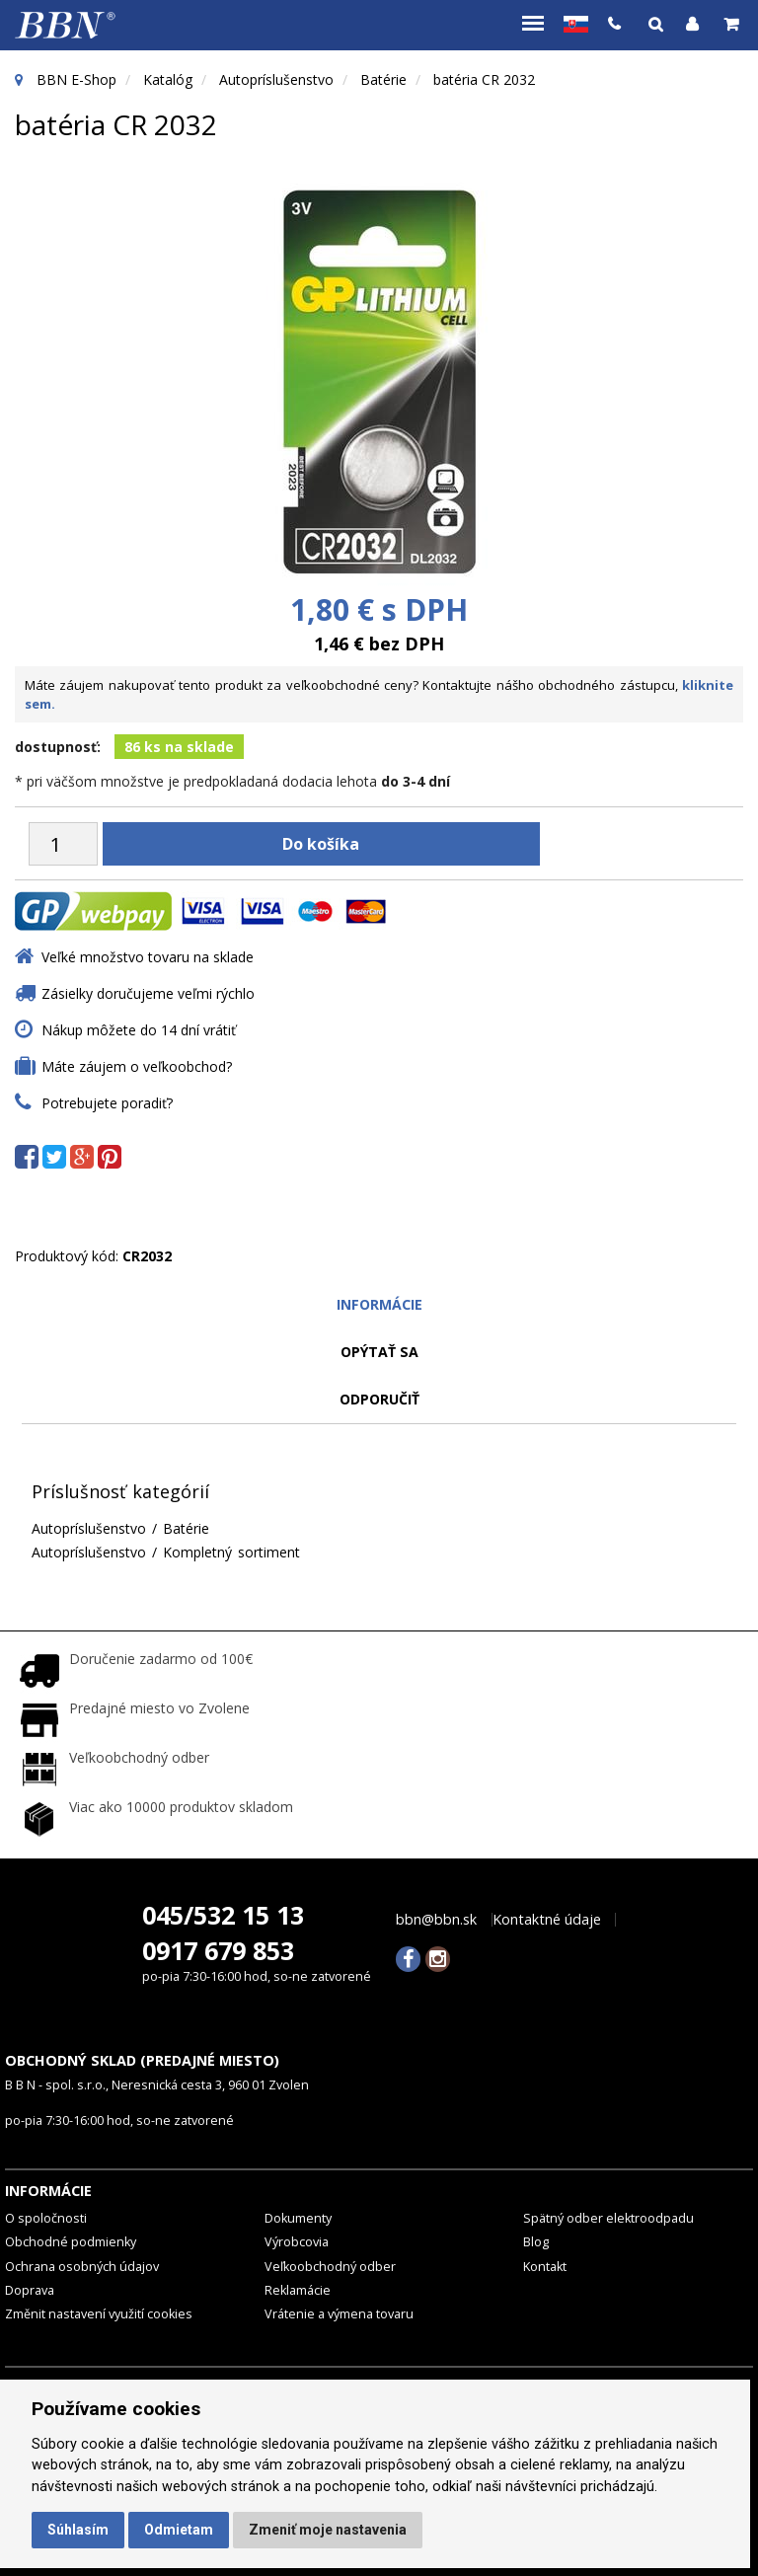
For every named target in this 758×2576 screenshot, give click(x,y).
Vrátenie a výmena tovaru (339, 2314)
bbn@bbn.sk (436, 1919)
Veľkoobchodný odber (330, 2265)
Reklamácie (298, 2289)
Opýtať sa (379, 1351)
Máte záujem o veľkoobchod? (136, 1066)
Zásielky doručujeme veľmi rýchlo (148, 993)
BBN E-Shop (76, 79)
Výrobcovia (297, 2242)
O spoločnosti (46, 2217)
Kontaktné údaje (547, 1919)
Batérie (383, 79)
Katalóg (167, 79)
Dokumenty (298, 2217)
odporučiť (379, 1399)
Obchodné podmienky (70, 2242)
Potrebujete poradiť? (107, 1103)
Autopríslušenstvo (276, 79)
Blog (536, 2242)
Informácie (379, 1304)
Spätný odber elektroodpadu (608, 2217)
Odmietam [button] (178, 2530)
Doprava (29, 2289)
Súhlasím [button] (78, 2530)
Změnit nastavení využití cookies (98, 2314)
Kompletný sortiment (231, 1552)
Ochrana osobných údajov (82, 2265)
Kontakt (545, 2265)
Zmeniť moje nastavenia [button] (328, 2530)
